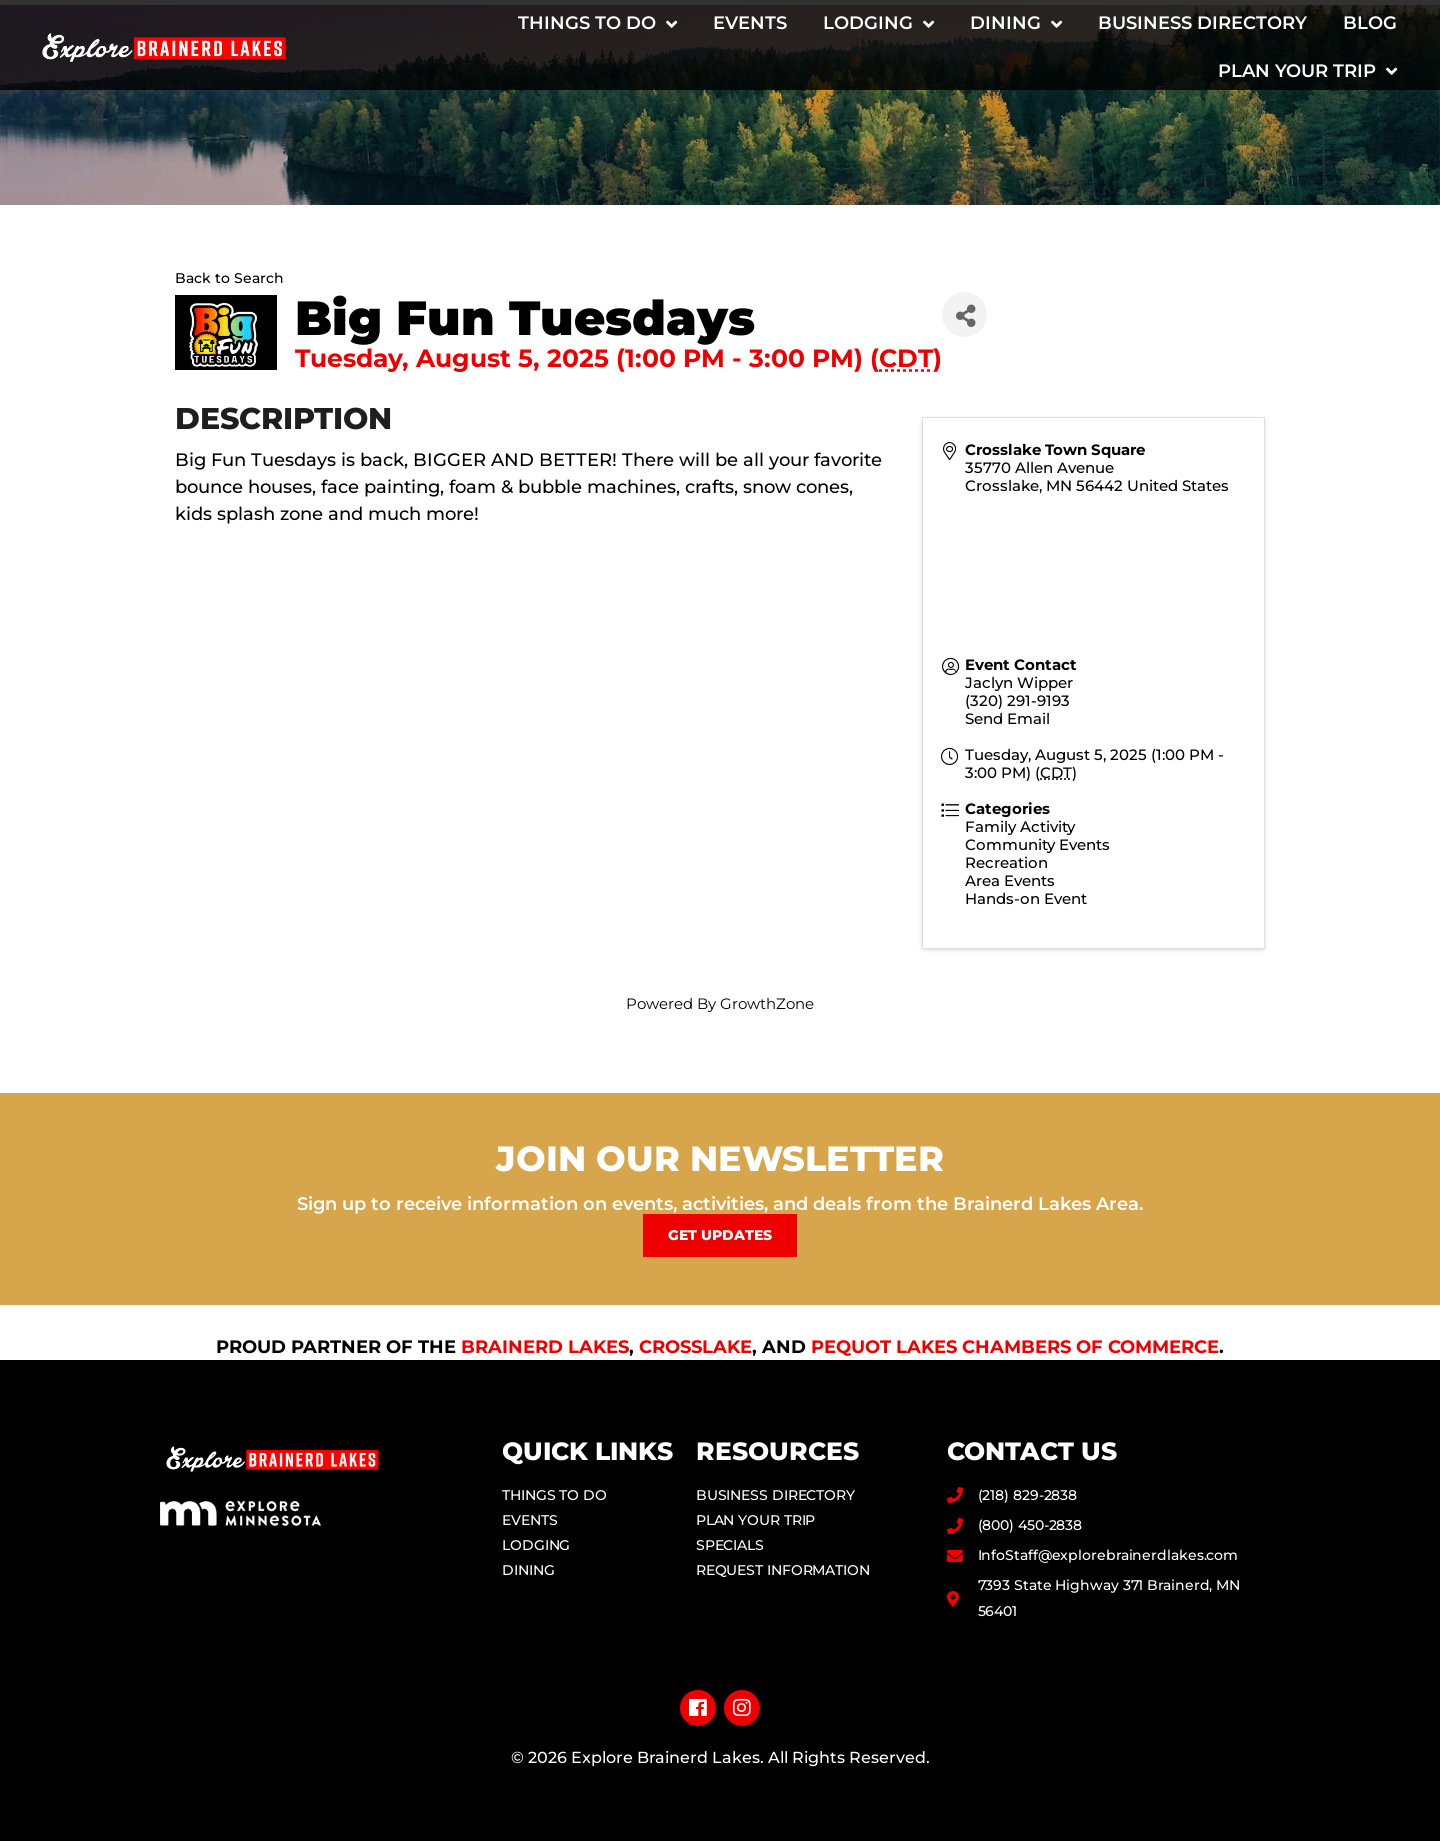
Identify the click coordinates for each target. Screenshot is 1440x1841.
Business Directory (1202, 23)
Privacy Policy (720, 1789)
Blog (1370, 23)
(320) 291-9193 (1017, 700)
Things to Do (597, 24)
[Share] (964, 314)
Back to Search (229, 278)
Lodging (878, 24)
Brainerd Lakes (545, 1347)
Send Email (1007, 718)
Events (750, 23)
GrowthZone (767, 1003)
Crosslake (695, 1347)
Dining (1016, 24)
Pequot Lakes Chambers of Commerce (1015, 1347)
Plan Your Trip (1307, 71)
